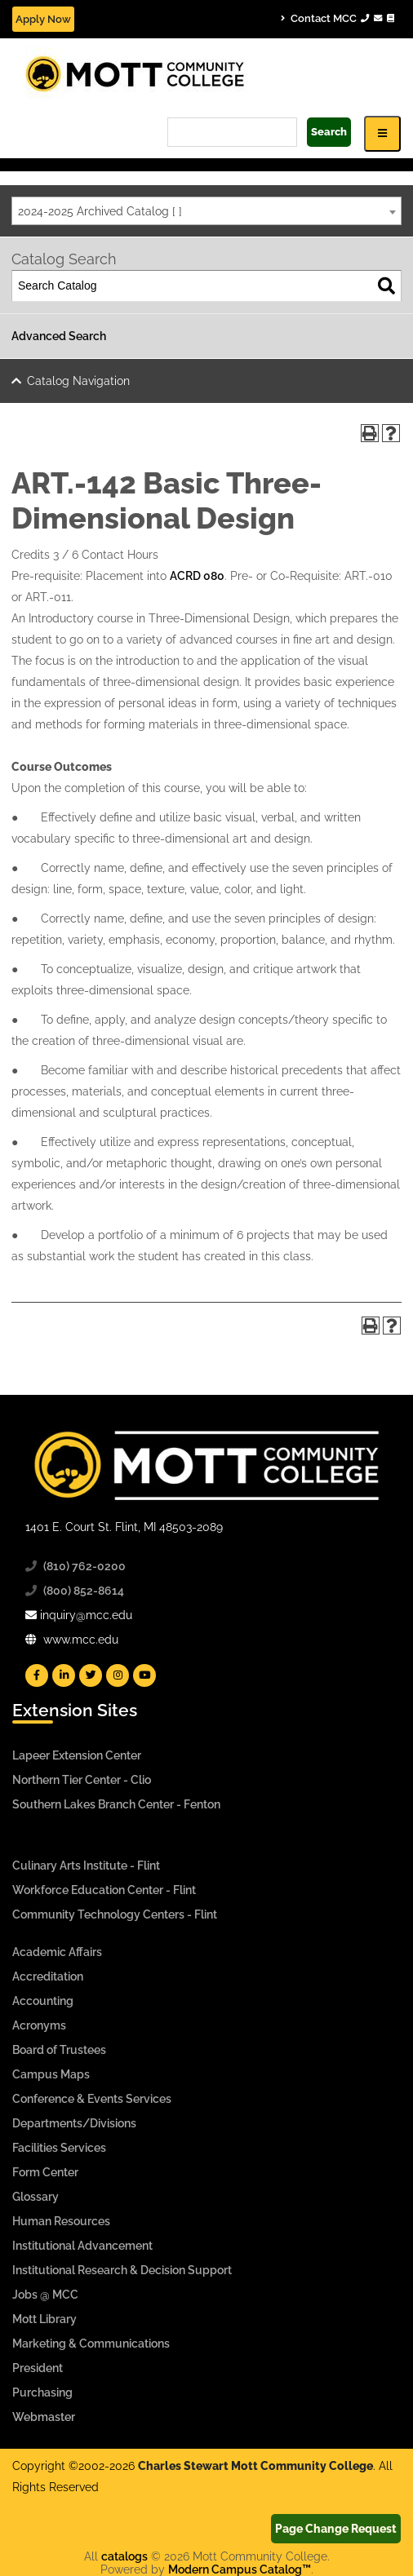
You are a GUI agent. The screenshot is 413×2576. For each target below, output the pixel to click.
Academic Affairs (57, 1952)
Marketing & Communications (91, 2343)
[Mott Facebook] (36, 1675)
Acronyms (39, 2025)
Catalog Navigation (78, 380)
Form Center (45, 2172)
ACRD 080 (197, 575)
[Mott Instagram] (117, 1675)
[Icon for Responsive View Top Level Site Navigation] (382, 133)
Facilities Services (59, 2147)
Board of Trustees (59, 2049)
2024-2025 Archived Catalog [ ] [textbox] (100, 211)
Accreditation (47, 1976)
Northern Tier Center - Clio (81, 1779)
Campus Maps (51, 2074)
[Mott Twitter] (90, 1675)
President (37, 2368)
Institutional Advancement (82, 2245)
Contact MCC (337, 18)
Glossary (35, 2196)
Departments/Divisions (74, 2123)
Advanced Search (58, 336)
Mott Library (44, 2319)
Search (329, 132)
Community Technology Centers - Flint (114, 1914)
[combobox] (206, 211)
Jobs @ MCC (45, 2294)
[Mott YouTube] (144, 1675)
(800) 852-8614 (83, 1590)
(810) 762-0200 (84, 1566)
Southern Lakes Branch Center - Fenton (116, 1804)
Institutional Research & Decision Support (122, 2270)
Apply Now (43, 19)
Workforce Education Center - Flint (104, 1890)
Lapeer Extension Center (76, 1755)
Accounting (42, 2000)
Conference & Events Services (91, 2098)
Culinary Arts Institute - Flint (86, 1865)
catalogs (124, 2556)
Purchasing (42, 2392)
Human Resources (61, 2221)
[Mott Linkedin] (63, 1675)
